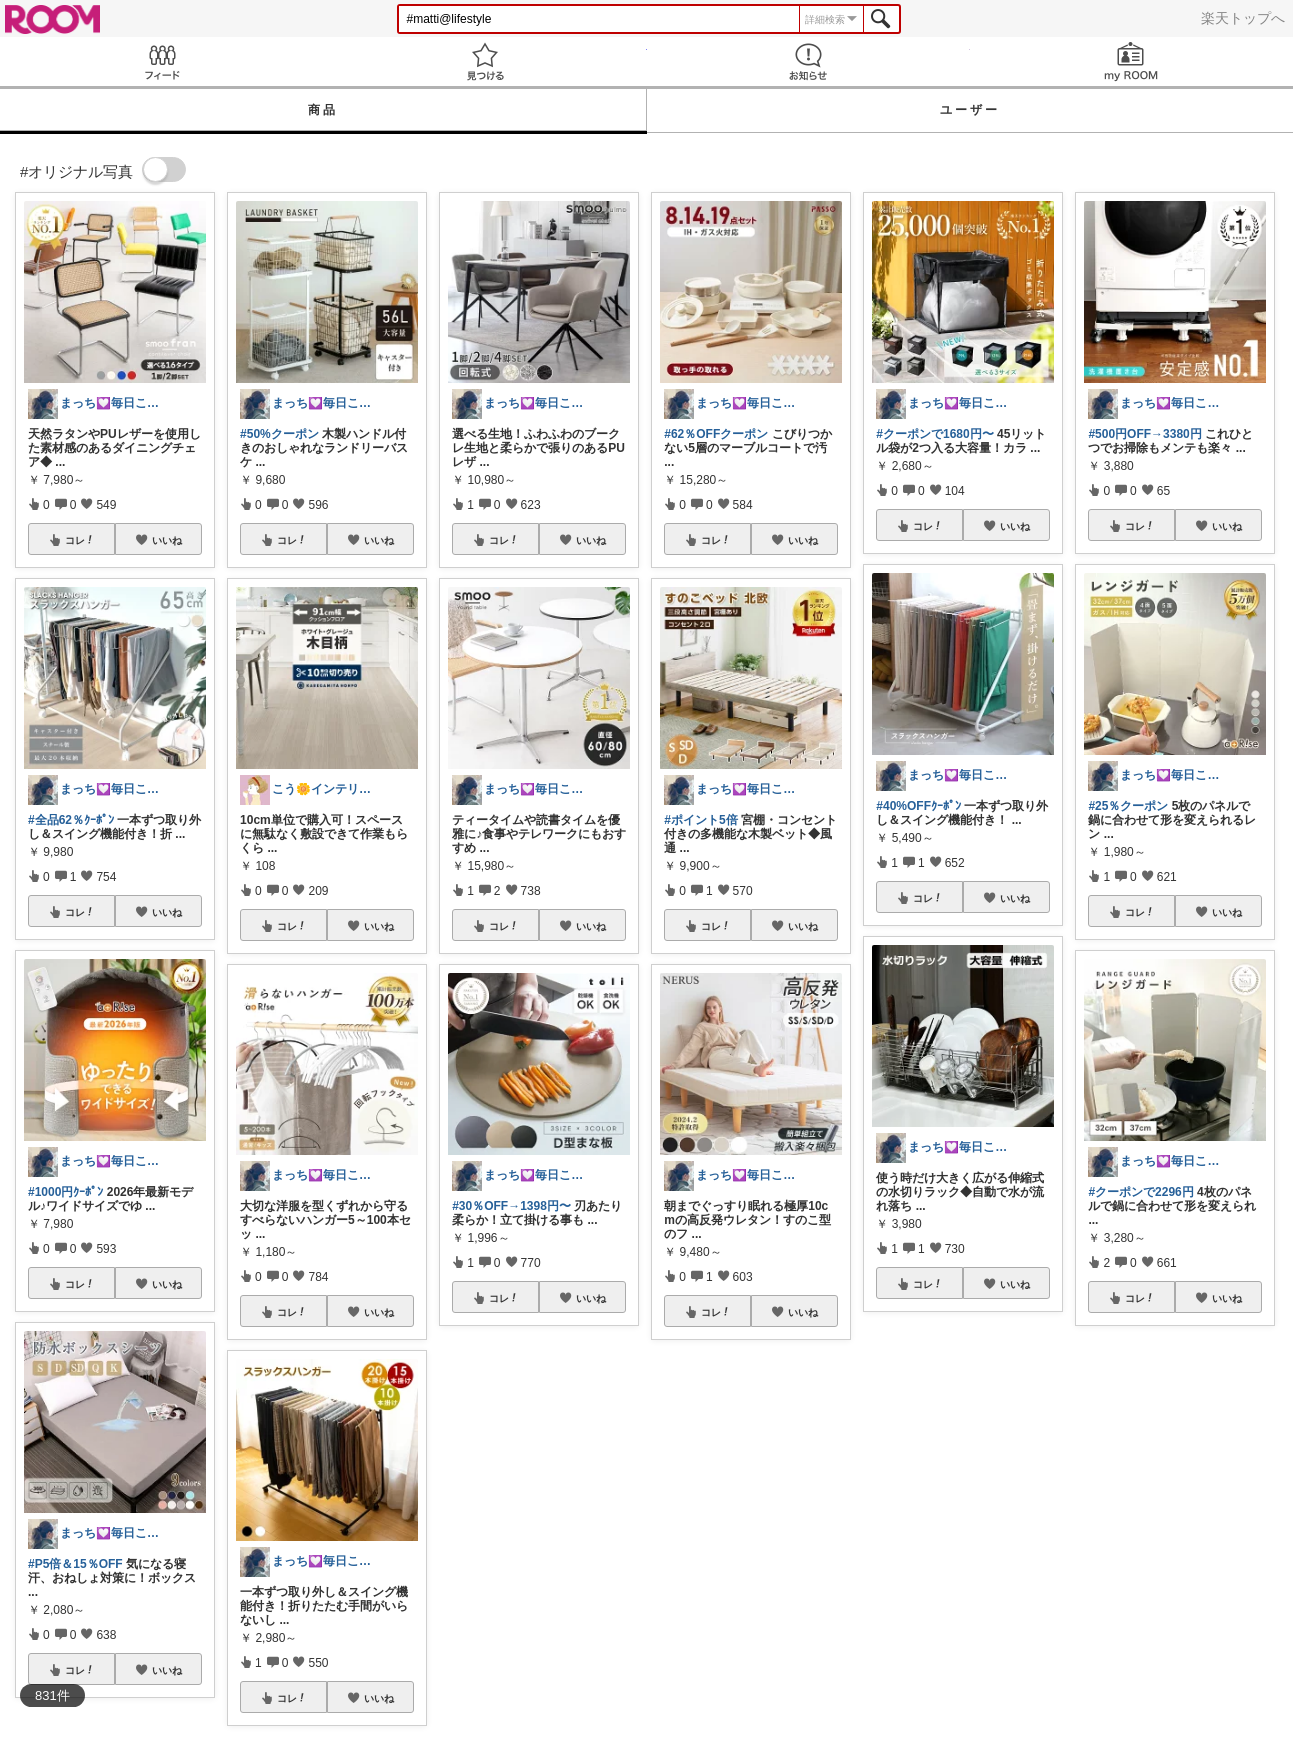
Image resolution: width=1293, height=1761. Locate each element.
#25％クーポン (1128, 806)
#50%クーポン (279, 434)
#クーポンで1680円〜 (934, 434)
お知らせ (808, 61)
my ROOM (1131, 61)
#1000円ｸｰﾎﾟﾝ (65, 1192)
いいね (167, 540)
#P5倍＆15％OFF (75, 1564)
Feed (161, 61)
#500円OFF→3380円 (1144, 434)
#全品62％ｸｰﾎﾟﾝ (71, 820)
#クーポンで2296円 (1140, 1192)
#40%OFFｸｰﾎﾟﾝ (918, 806)
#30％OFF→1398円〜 (511, 1206)
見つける (484, 61)
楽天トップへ (1243, 18)
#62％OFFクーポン (716, 434)
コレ (80, 540)
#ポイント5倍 (700, 820)
